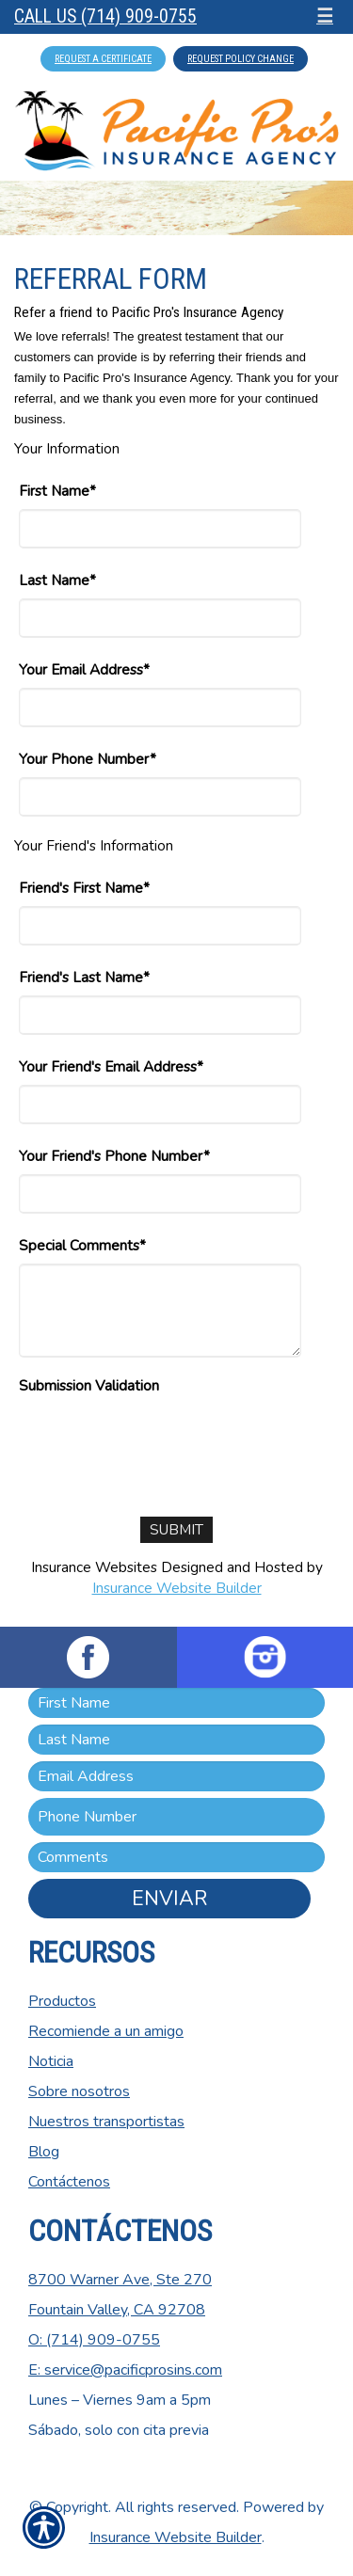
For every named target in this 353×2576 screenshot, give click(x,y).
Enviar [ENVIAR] (169, 1898)
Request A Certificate (103, 59)
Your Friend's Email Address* (111, 1066)
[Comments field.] (176, 1857)
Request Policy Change (240, 59)
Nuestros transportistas (106, 2121)
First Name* (57, 491)
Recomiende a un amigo (106, 2031)
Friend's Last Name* (84, 977)
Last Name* (57, 580)
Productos (62, 2001)
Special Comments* (82, 1245)
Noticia (50, 2061)
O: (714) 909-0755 (94, 2340)
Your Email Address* (84, 669)
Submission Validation (89, 1385)
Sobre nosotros (79, 2091)
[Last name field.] (176, 1740)
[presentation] (162, 1440)
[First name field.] (176, 1703)
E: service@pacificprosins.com (125, 2370)
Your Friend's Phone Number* (114, 1156)
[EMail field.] (176, 1776)
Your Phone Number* (87, 759)
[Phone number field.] (176, 1817)
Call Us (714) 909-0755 (105, 16)
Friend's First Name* (84, 888)
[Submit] (176, 1530)
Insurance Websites (94, 1567)
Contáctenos (69, 2181)
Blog (43, 2151)
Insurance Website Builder (177, 1588)
